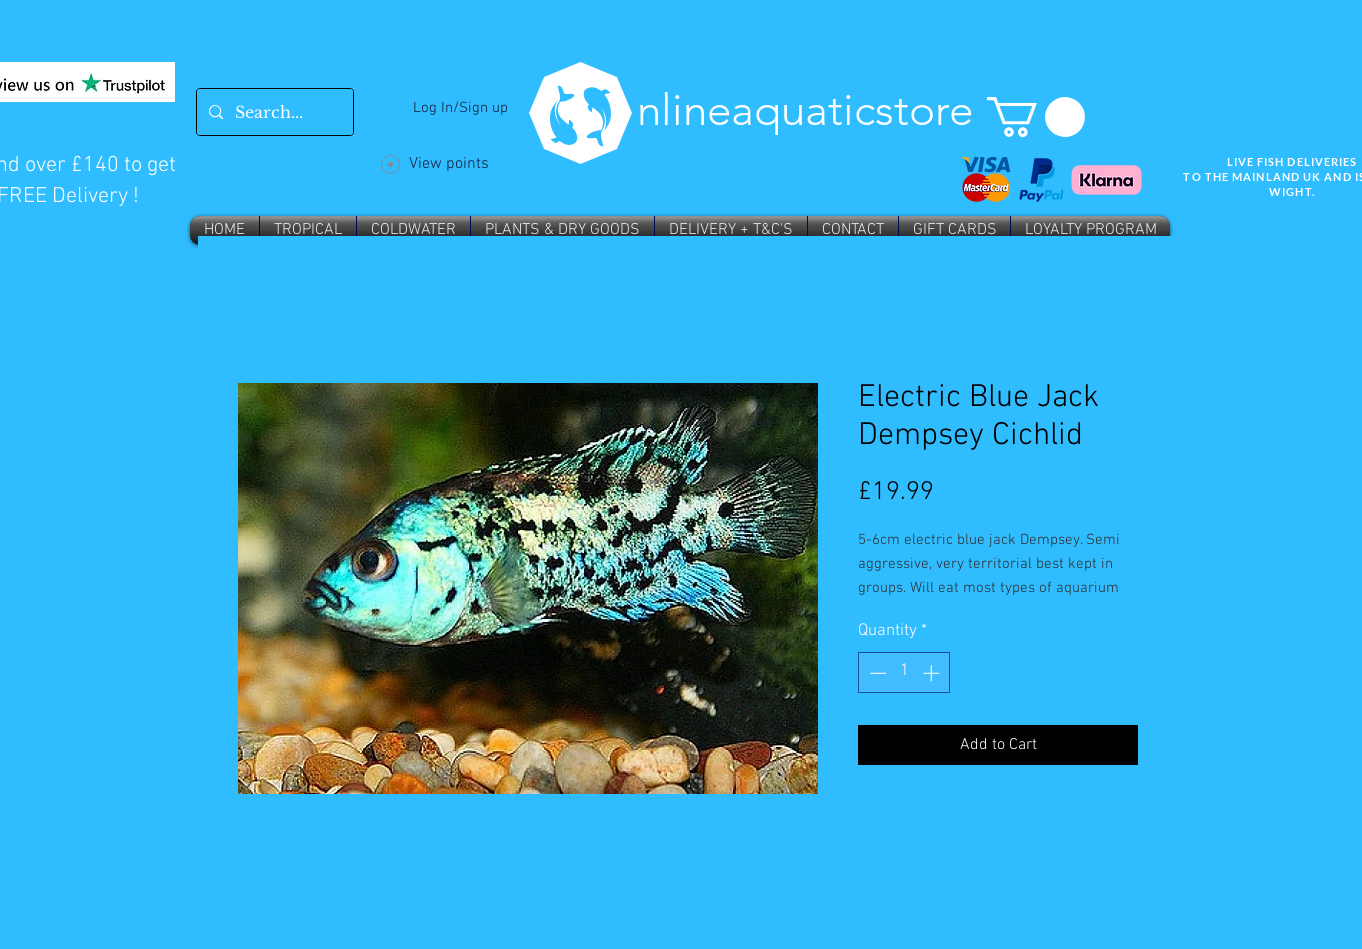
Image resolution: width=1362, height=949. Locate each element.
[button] (1036, 117)
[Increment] (933, 673)
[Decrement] (876, 673)
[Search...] (273, 112)
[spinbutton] (904, 673)
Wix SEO (1270, 238)
